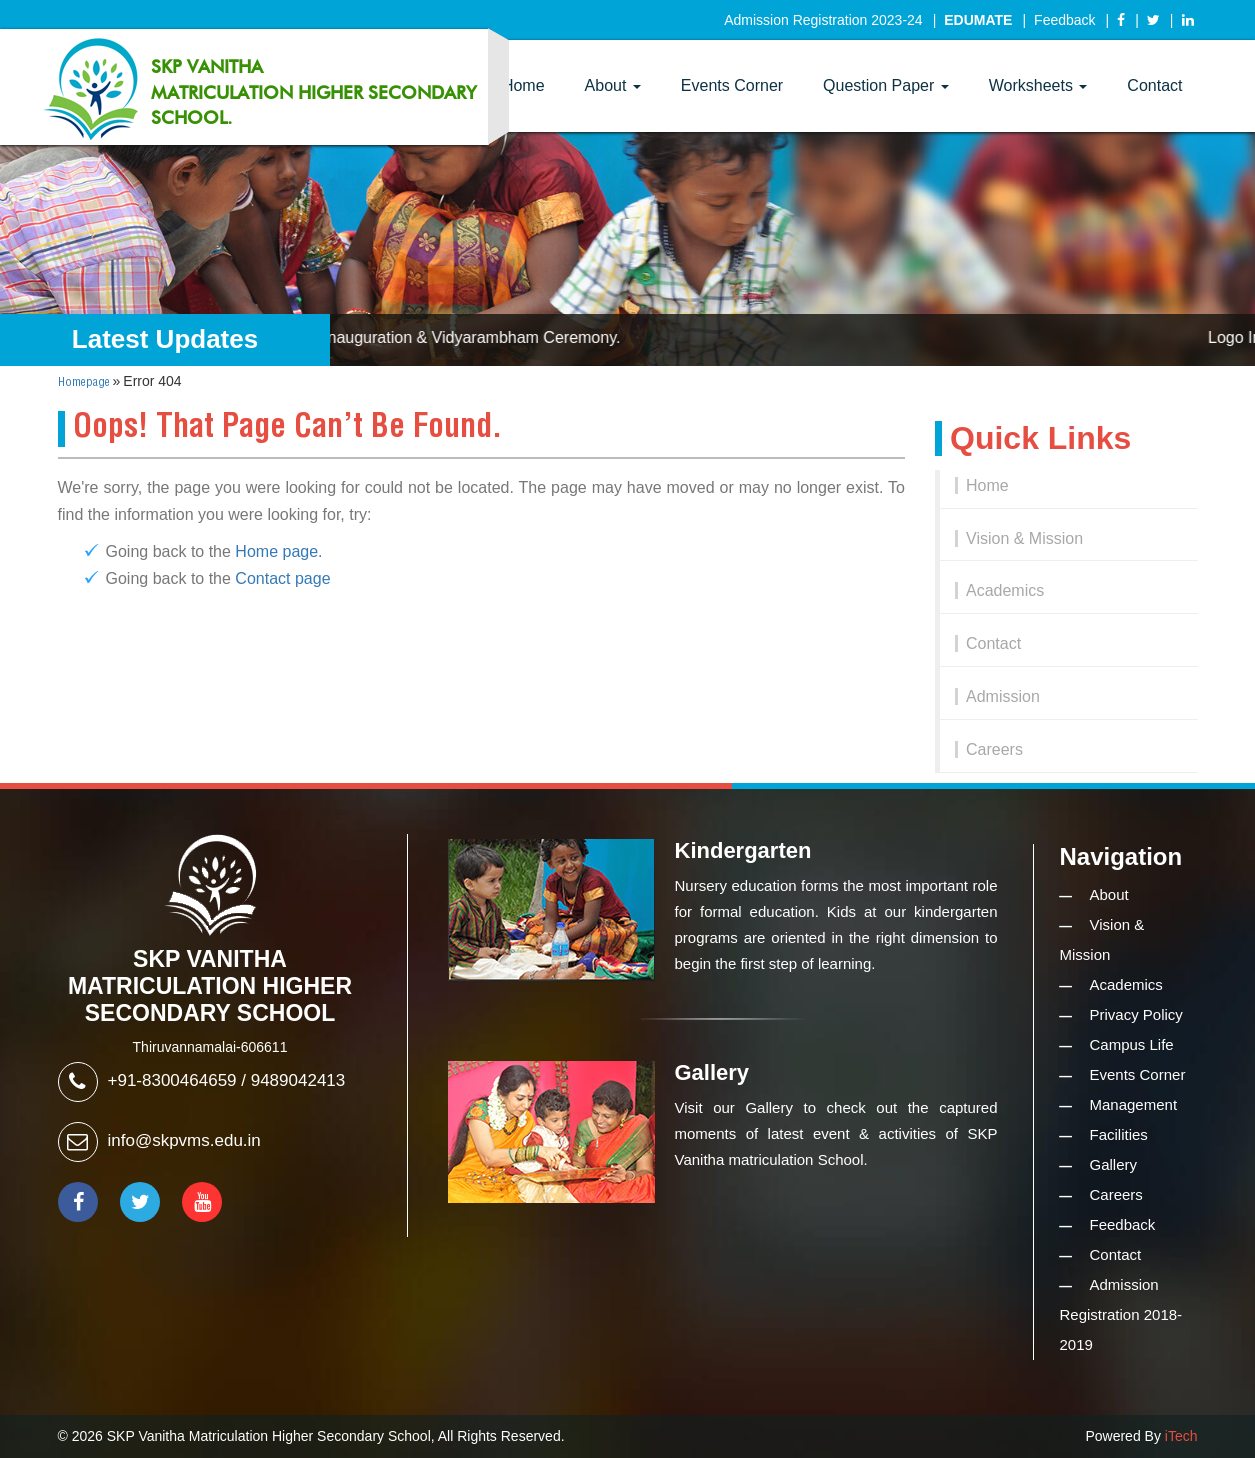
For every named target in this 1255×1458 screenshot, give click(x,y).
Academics (1005, 590)
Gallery (1114, 1164)
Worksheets (1038, 85)
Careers (994, 749)
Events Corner (732, 85)
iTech (1181, 1436)
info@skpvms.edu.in (184, 1140)
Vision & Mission (1024, 538)
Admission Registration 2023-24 (823, 20)
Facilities (1119, 1134)
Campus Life (1132, 1044)
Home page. (278, 551)
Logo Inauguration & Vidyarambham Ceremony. (461, 337)
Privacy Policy (1136, 1014)
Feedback (1064, 20)
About (613, 85)
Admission (1003, 696)
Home (987, 485)
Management (1134, 1104)
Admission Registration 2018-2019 (1121, 1314)
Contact (1154, 85)
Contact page (282, 578)
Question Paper (886, 85)
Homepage (84, 382)
